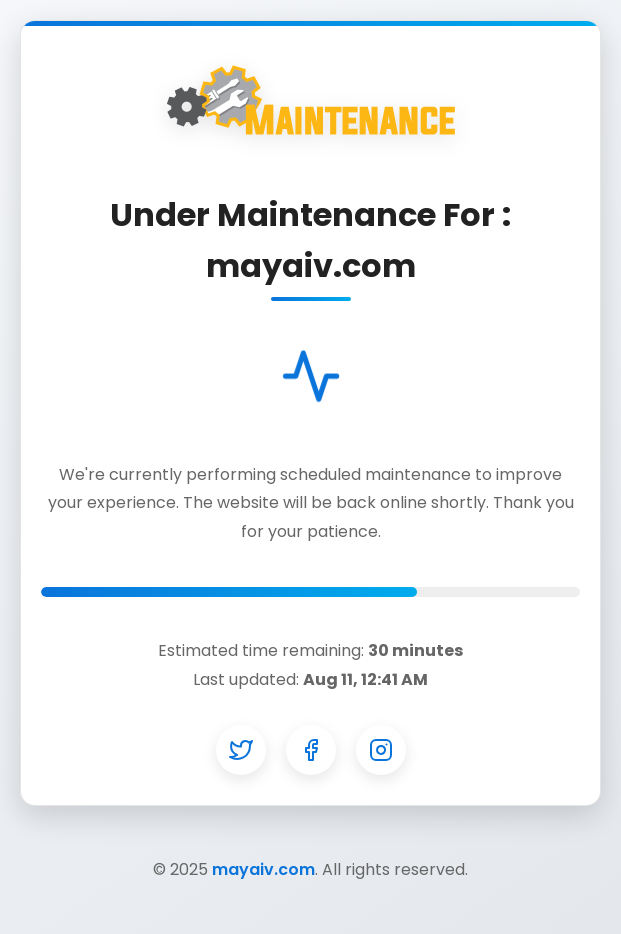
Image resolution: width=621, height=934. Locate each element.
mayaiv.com (263, 869)
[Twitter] (241, 750)
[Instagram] (381, 750)
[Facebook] (311, 750)
